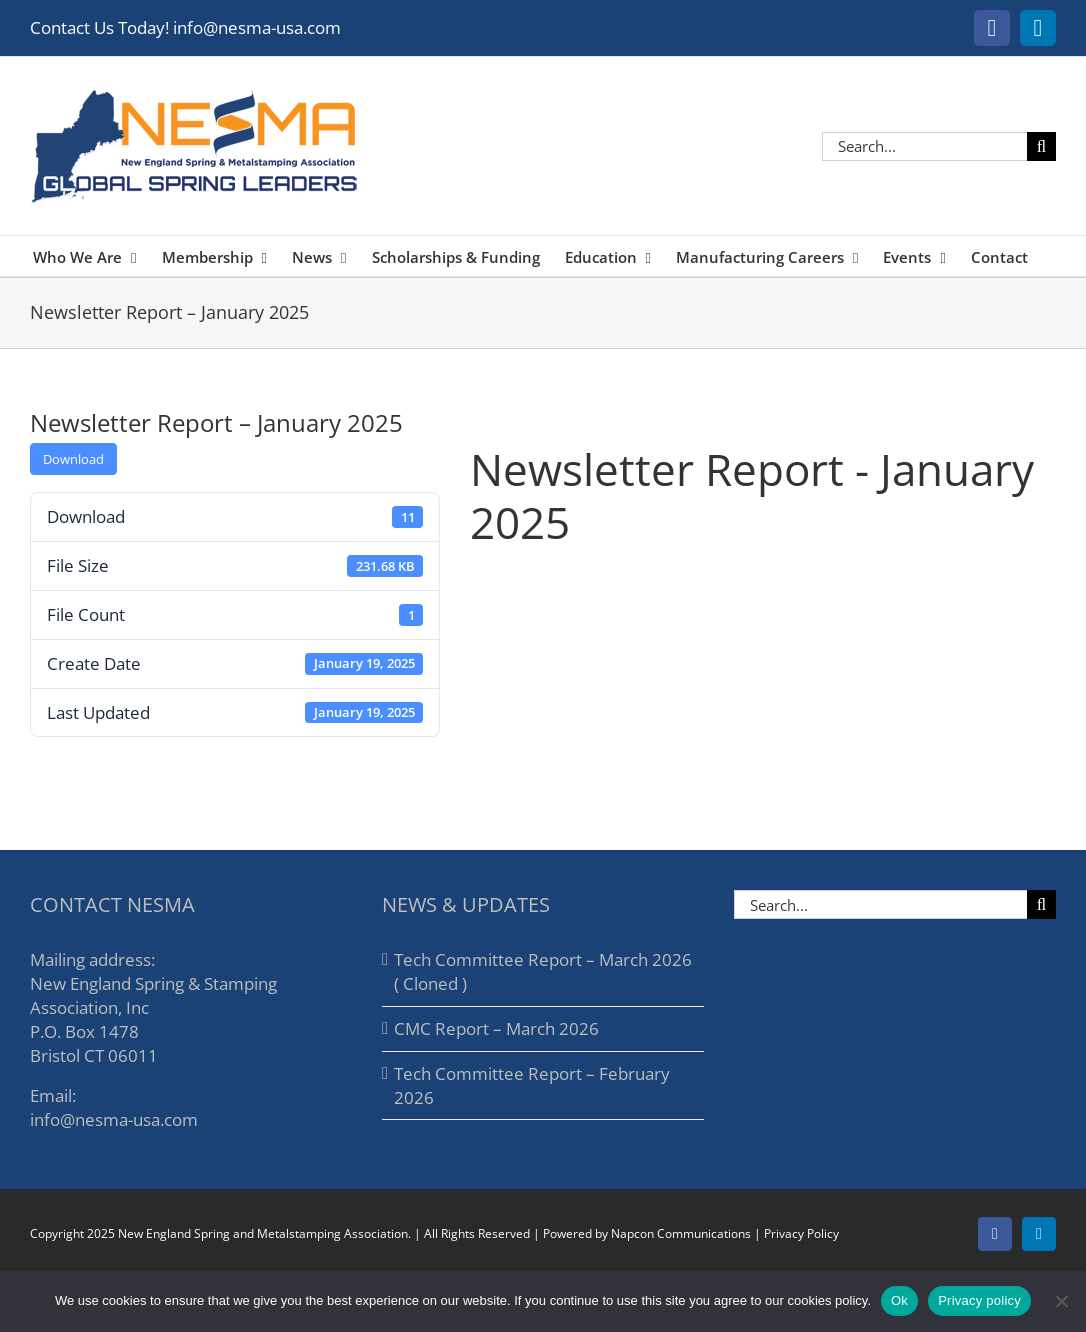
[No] (1061, 1301)
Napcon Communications (681, 1233)
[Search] (1041, 146)
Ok (899, 1300)
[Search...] (924, 146)
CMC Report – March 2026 (496, 1028)
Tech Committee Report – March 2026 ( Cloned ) (543, 971)
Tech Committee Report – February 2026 (532, 1085)
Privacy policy (979, 1300)
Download (73, 459)
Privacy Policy (801, 1233)
